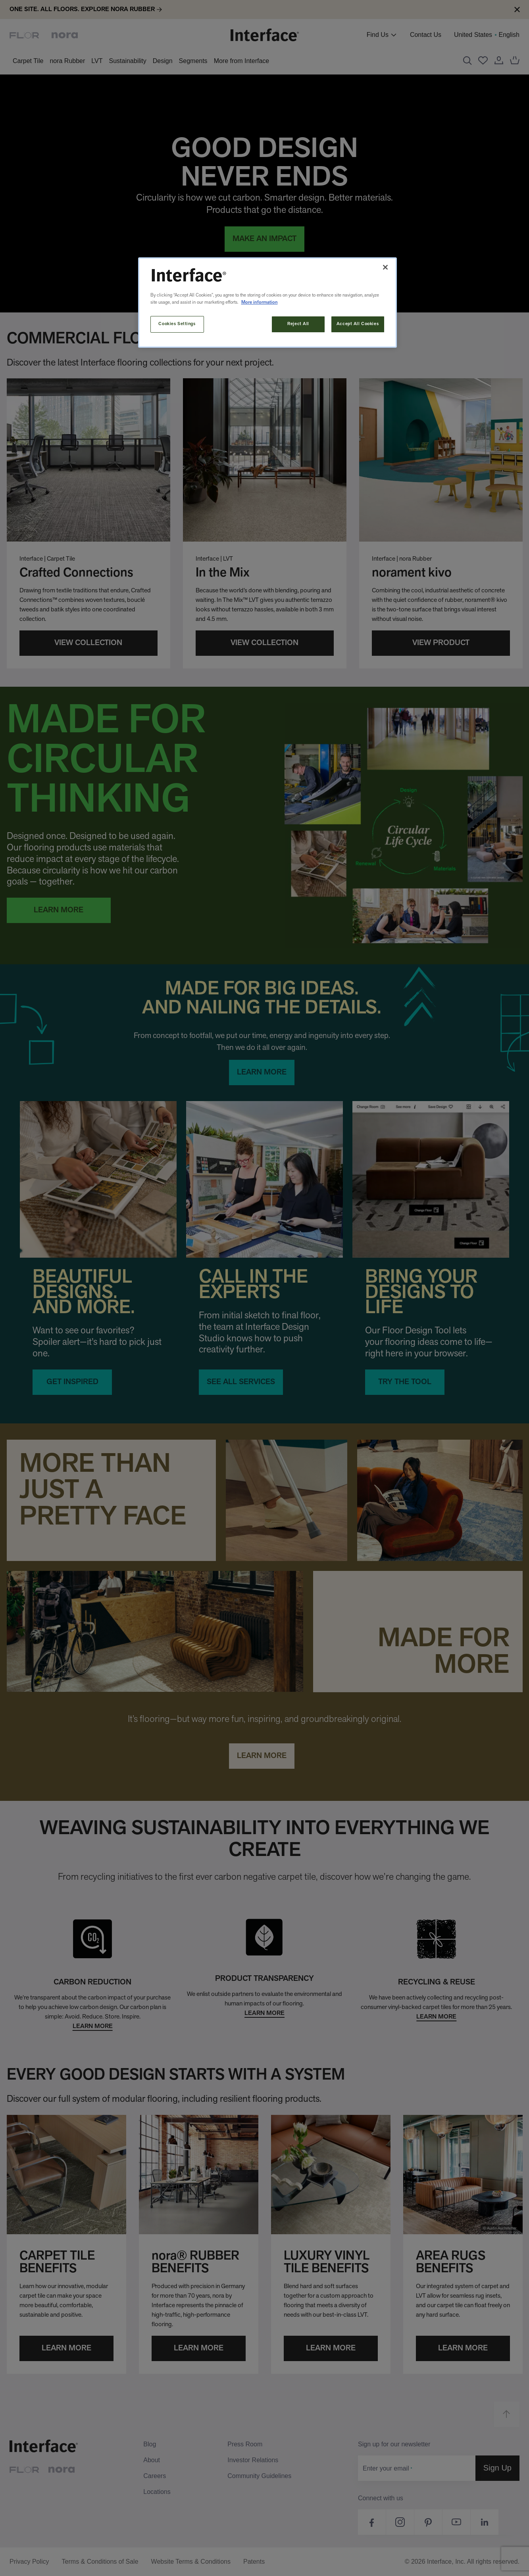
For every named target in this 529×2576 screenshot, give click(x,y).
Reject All (298, 324)
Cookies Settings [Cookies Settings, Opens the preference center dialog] (176, 324)
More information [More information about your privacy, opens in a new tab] (259, 302)
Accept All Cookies (358, 324)
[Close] (385, 267)
